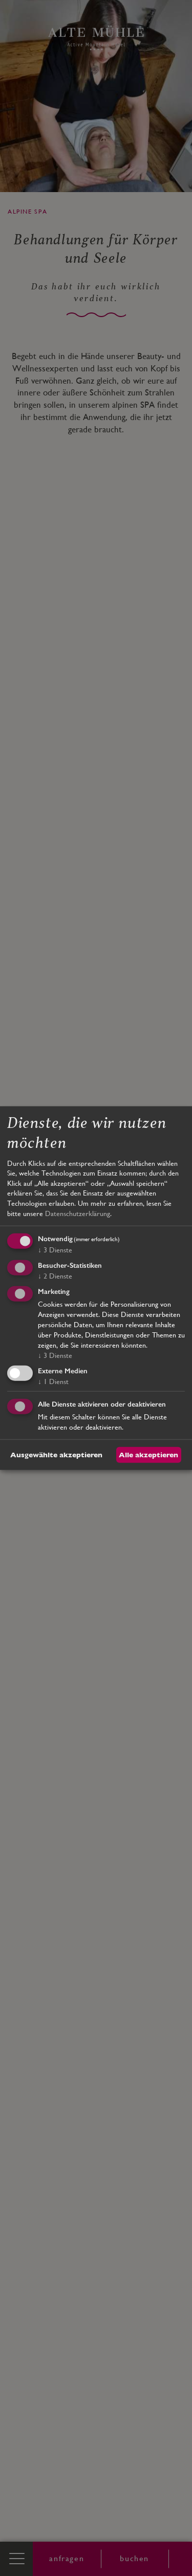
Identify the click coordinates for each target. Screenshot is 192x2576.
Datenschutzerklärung (77, 1213)
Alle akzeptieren (148, 1455)
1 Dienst (53, 1381)
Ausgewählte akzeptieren (56, 1455)
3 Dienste (55, 1250)
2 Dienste (55, 1276)
